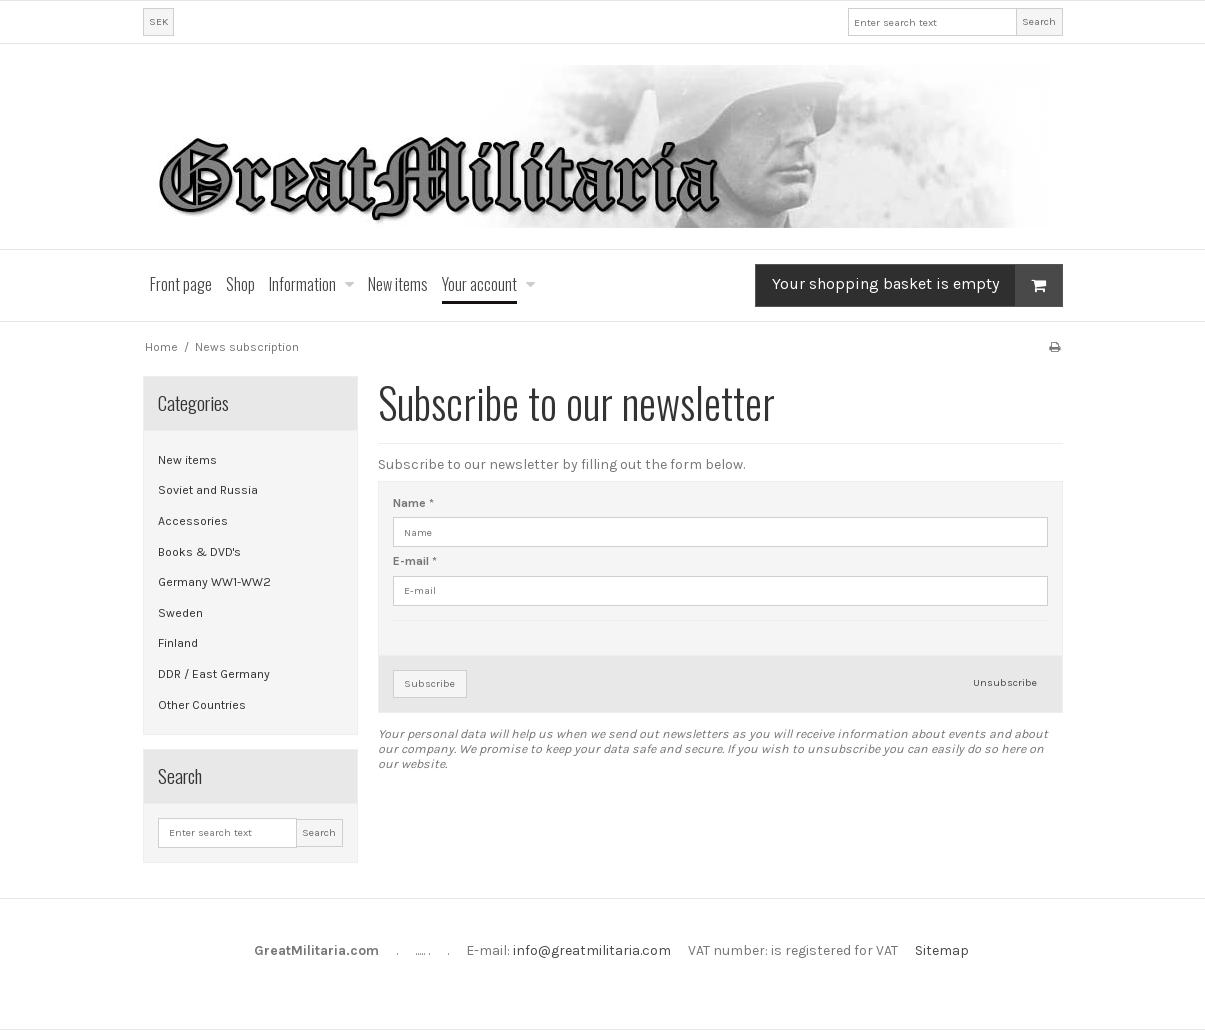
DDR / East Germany (214, 674)
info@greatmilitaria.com (592, 950)
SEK (158, 21)
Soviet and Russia (208, 490)
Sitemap (942, 950)
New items (187, 460)
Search (1039, 21)
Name (413, 503)
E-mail (415, 561)
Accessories (193, 521)
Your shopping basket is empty (917, 285)
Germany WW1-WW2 (214, 582)
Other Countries (202, 705)
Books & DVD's (199, 552)
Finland (178, 643)
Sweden (180, 613)
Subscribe (429, 683)
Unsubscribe (1005, 682)
